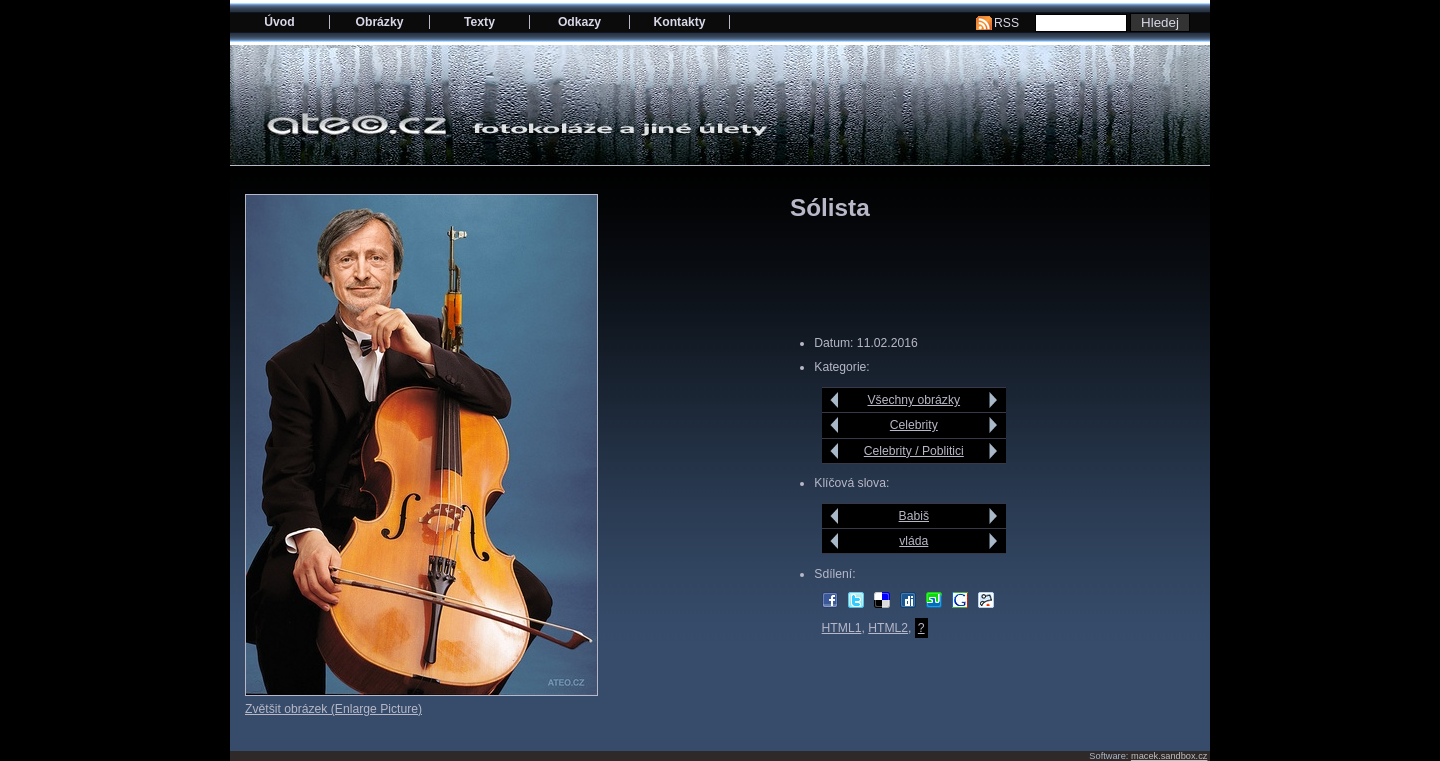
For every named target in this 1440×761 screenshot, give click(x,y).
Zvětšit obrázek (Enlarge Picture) (333, 709)
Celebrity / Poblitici (914, 451)
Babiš (914, 516)
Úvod (279, 22)
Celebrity (914, 425)
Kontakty (679, 22)
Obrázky (380, 22)
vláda (913, 541)
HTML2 (888, 628)
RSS (1006, 23)
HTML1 (842, 628)
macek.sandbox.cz (1169, 756)
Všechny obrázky (914, 400)
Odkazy (579, 22)
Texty (479, 22)
